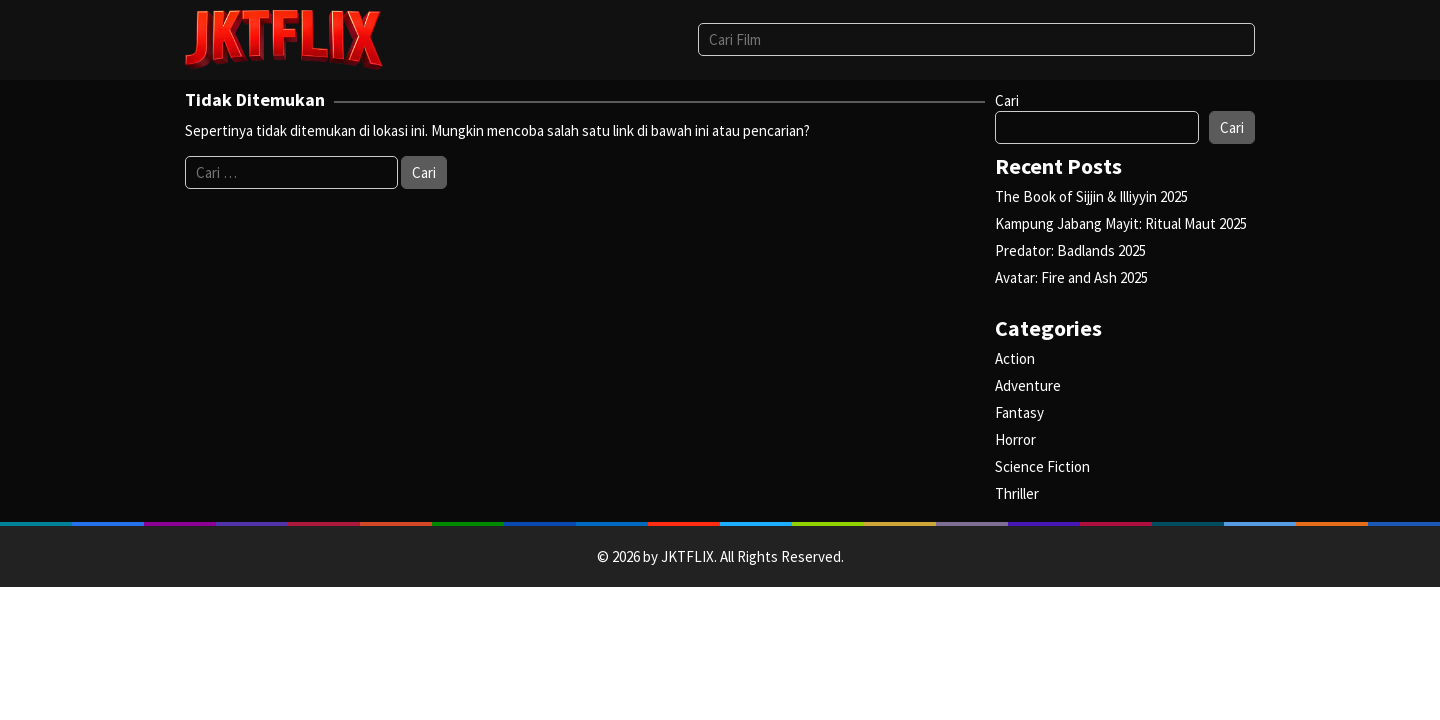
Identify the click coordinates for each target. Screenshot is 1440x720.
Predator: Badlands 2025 (1070, 250)
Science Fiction (1042, 466)
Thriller (1017, 493)
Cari (1007, 100)
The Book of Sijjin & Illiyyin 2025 (1091, 196)
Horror (1015, 439)
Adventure (1028, 385)
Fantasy (1019, 412)
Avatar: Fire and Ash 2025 (1071, 277)
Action (1015, 358)
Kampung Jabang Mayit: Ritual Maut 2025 (1121, 223)
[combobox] (976, 39)
